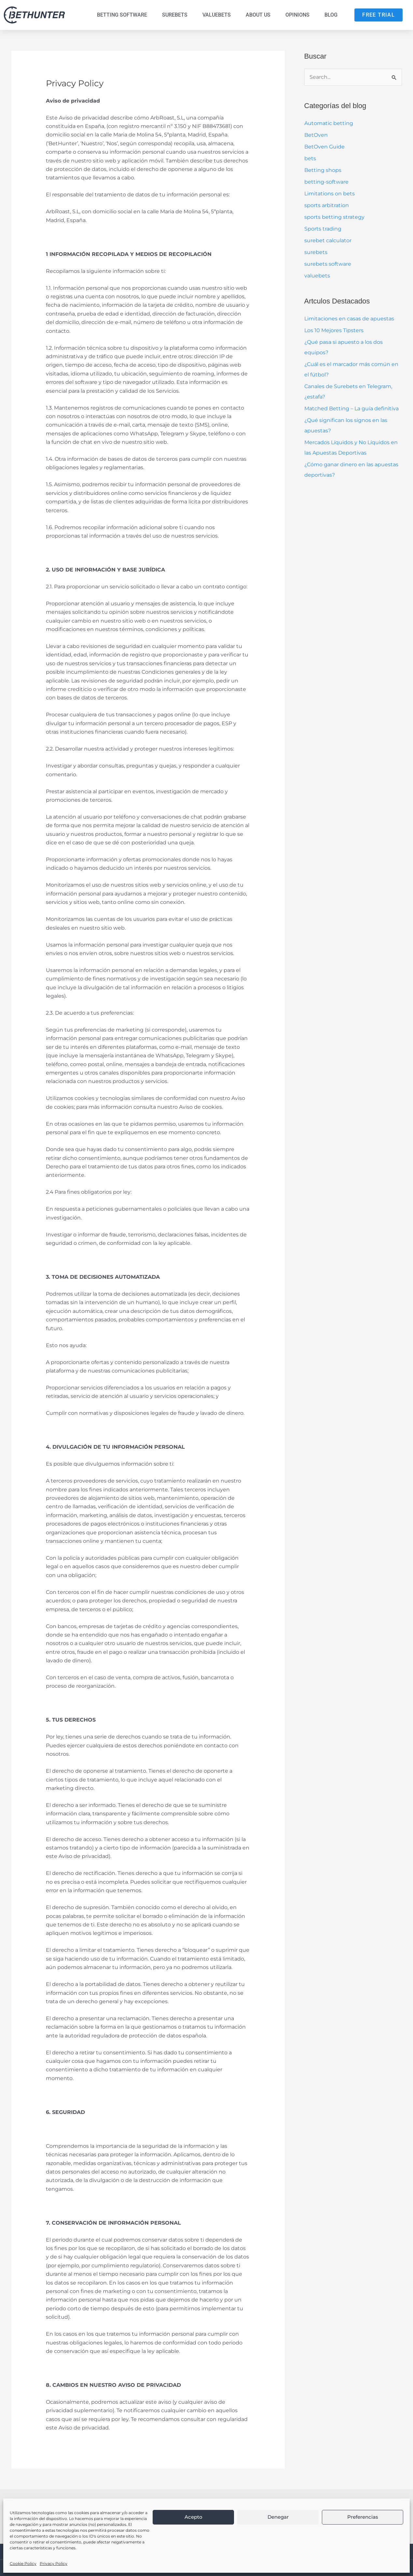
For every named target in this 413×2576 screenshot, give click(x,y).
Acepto (193, 2517)
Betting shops (322, 170)
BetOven (316, 135)
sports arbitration (326, 205)
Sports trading (322, 229)
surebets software (327, 264)
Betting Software (122, 15)
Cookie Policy (23, 2563)
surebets (315, 252)
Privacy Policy (53, 2563)
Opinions (297, 15)
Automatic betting (328, 123)
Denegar (278, 2517)
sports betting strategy (334, 217)
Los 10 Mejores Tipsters (334, 330)
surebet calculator (327, 240)
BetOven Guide (324, 147)
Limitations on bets (329, 193)
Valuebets (216, 15)
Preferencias (362, 2517)
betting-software (326, 182)
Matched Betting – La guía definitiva (351, 408)
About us (258, 15)
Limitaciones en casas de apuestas (349, 319)
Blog (330, 15)
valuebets (317, 276)
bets (310, 158)
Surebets (174, 15)
